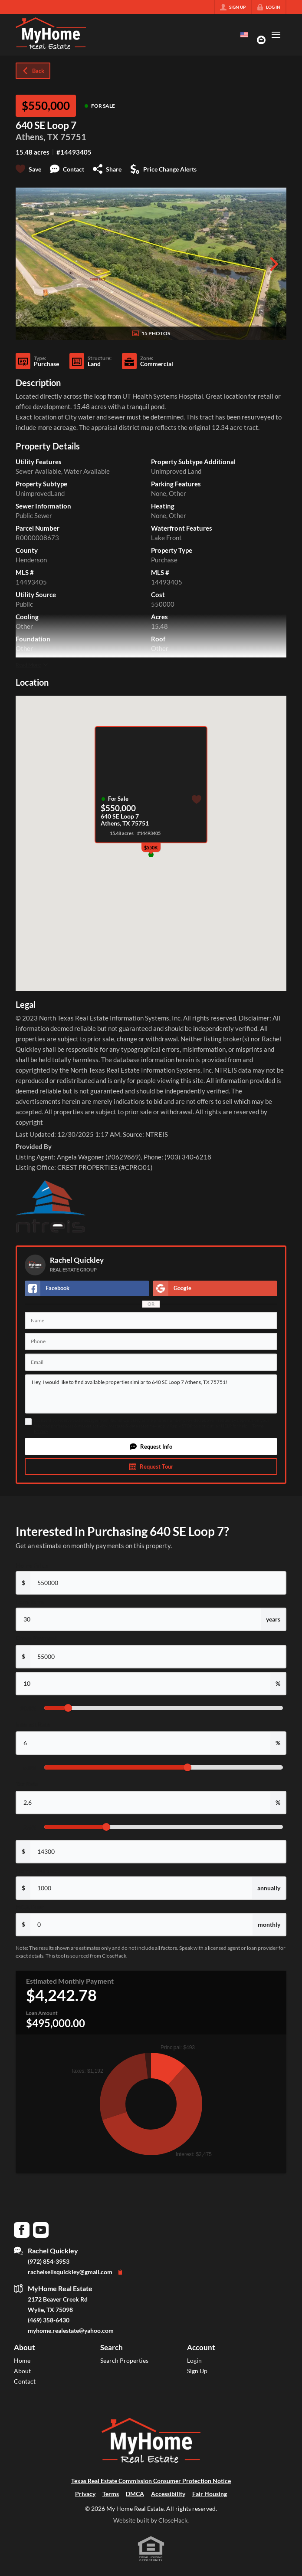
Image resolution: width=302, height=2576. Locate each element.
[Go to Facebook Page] (22, 2229)
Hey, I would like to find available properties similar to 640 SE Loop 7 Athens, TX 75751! (151, 1393)
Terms (257, 1425)
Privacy (41, 1431)
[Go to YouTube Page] (41, 2229)
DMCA (135, 2493)
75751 (73, 137)
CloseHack (172, 2520)
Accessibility (168, 2493)
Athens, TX (37, 137)
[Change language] (244, 34)
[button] (151, 1446)
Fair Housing (209, 2493)
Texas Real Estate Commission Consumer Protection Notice (151, 2480)
